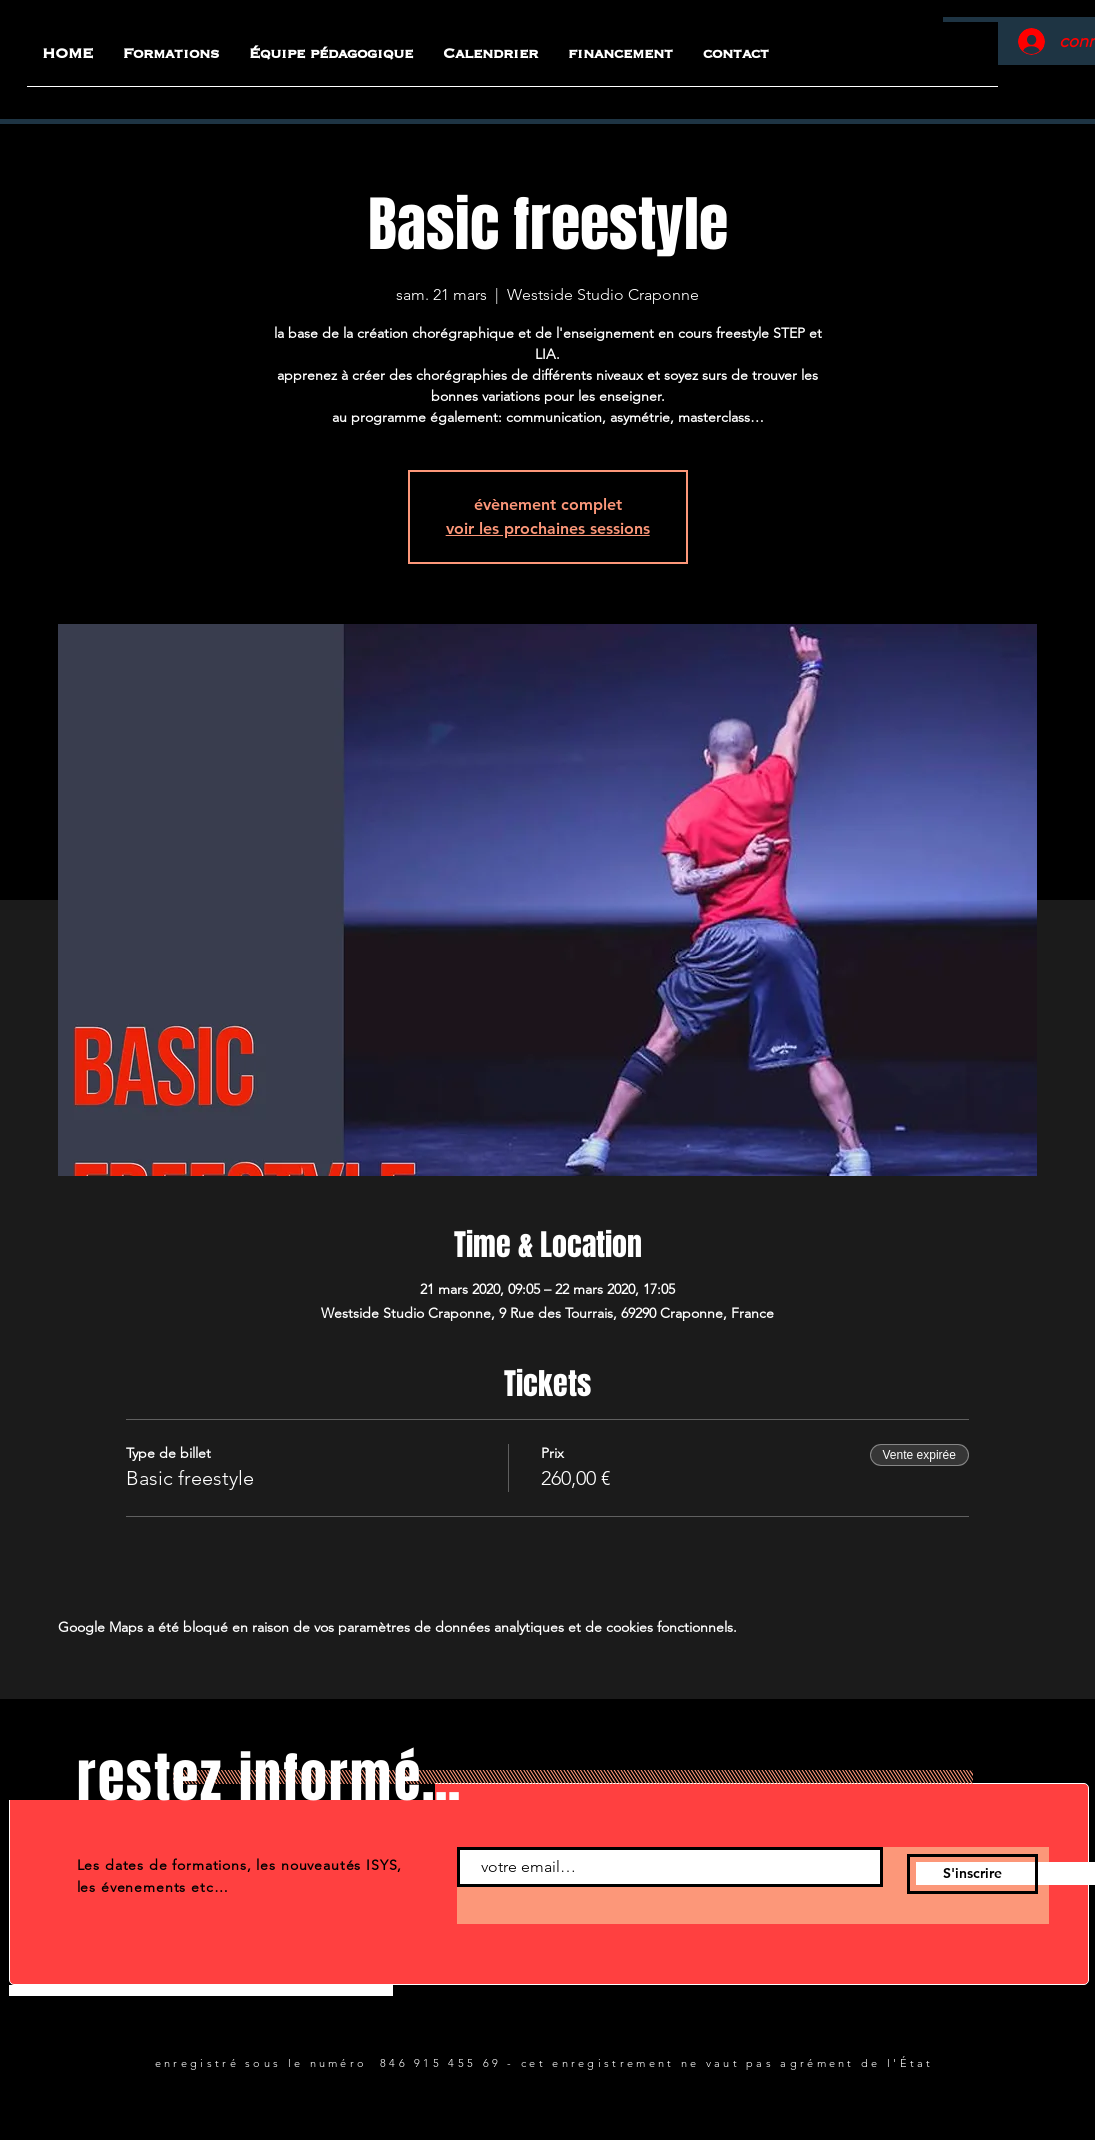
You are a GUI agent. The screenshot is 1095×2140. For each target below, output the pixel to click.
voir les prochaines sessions (548, 528)
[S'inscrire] (972, 1874)
